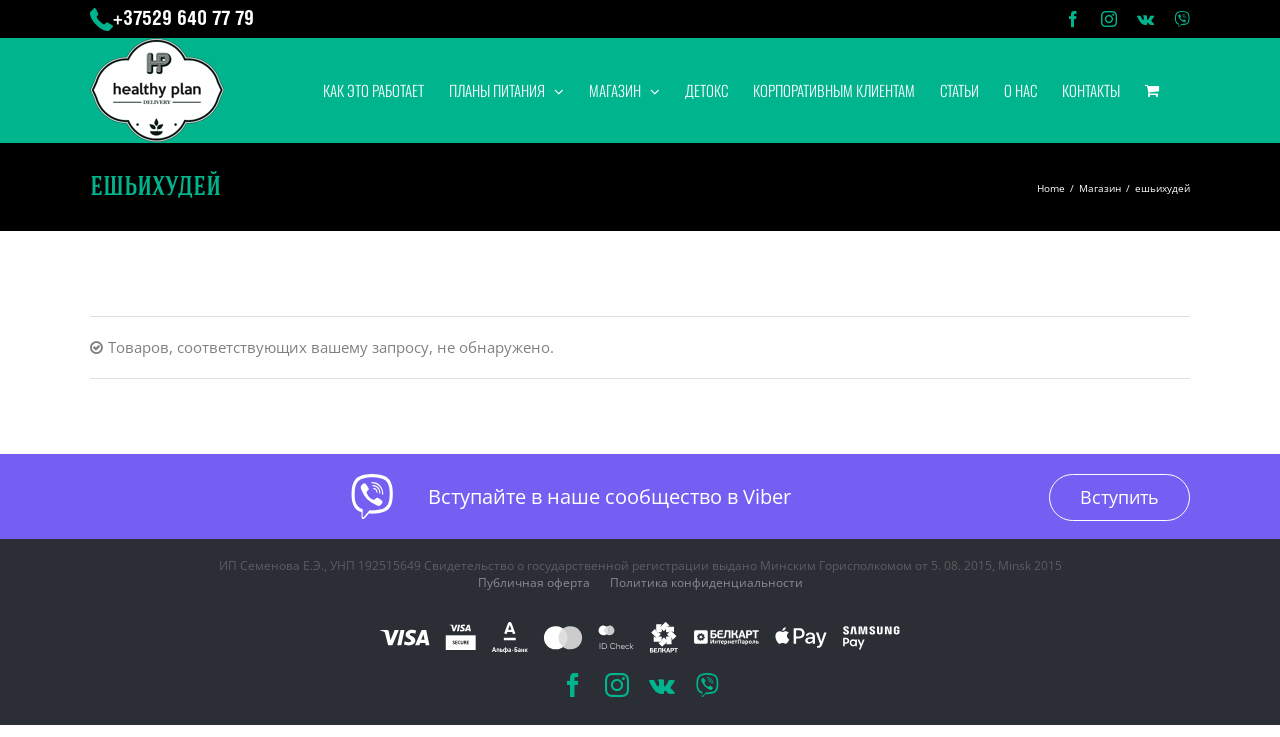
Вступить (1119, 497)
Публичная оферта (534, 582)
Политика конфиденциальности (706, 582)
